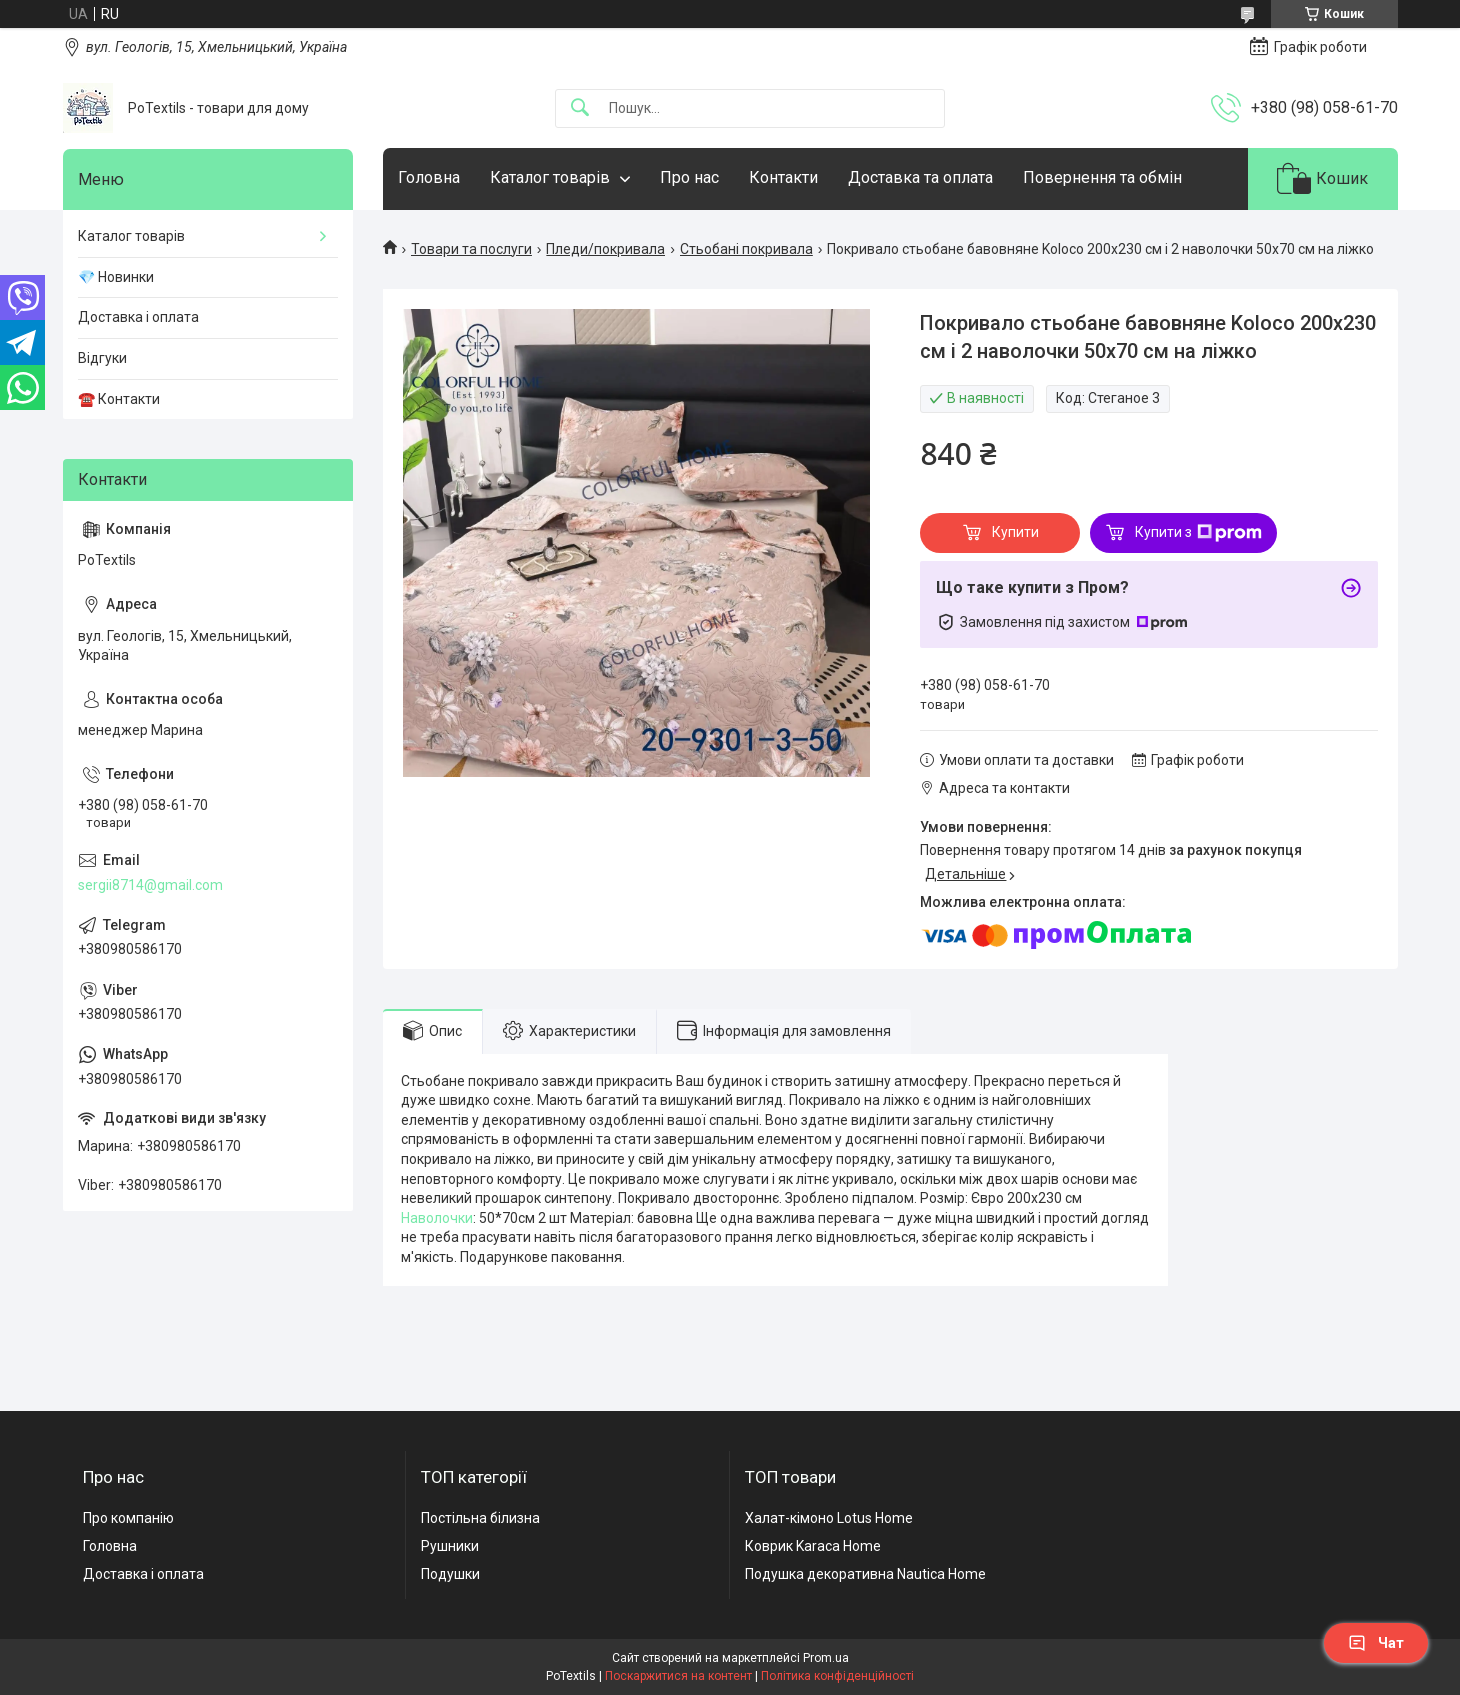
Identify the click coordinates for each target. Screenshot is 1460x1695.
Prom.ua (826, 1658)
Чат (1376, 1643)
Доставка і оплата (138, 317)
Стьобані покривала (746, 249)
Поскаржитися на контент (678, 1676)
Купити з (1198, 533)
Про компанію (128, 1518)
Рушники (450, 1546)
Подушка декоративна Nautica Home (865, 1574)
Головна (429, 177)
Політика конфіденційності (837, 1676)
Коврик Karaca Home (813, 1546)
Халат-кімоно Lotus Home (829, 1518)
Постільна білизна (480, 1518)
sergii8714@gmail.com (150, 885)
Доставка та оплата (920, 177)
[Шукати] (580, 108)
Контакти (783, 177)
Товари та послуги (471, 249)
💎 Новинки (116, 277)
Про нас (689, 177)
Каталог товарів (550, 177)
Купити (1015, 532)
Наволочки (437, 1218)
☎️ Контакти (119, 399)
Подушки (450, 1574)
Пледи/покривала (605, 249)
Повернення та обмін (1102, 177)
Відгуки (102, 358)
